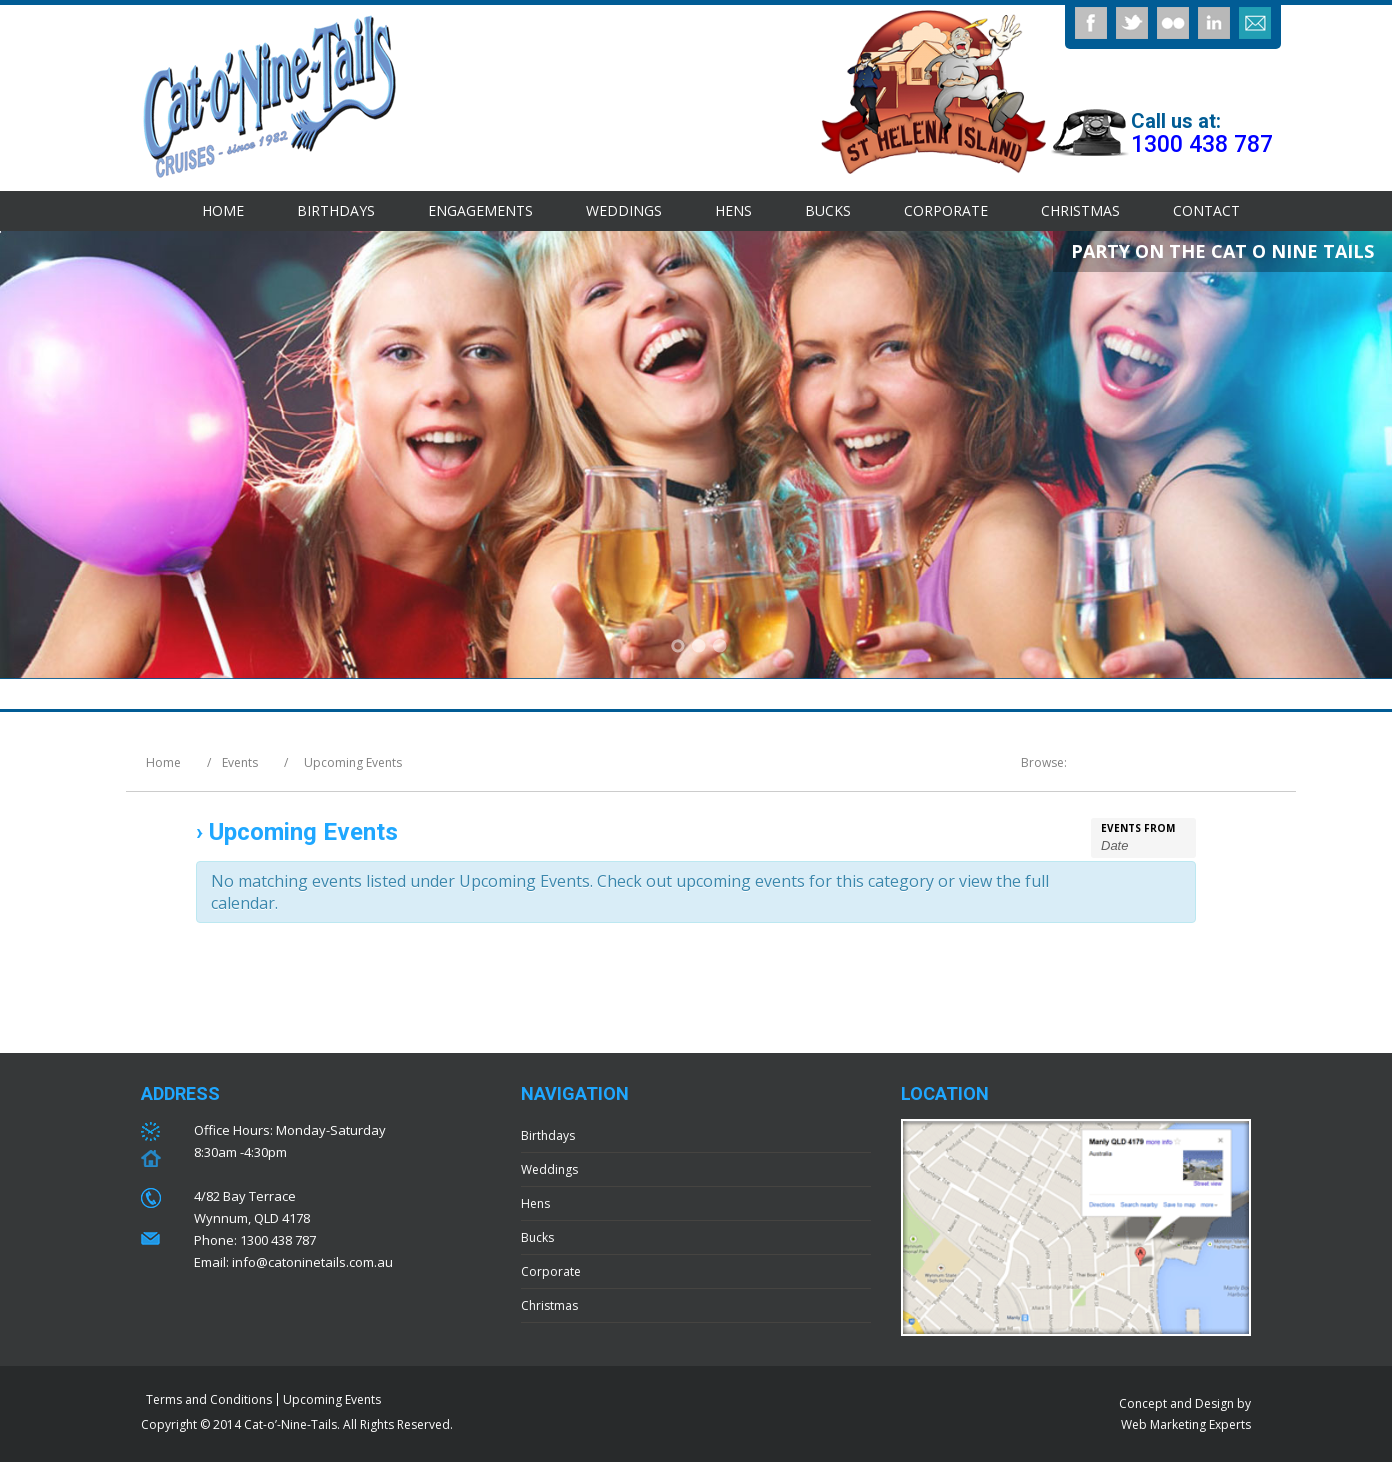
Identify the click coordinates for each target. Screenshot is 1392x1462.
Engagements (480, 210)
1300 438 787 (1202, 144)
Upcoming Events (332, 1399)
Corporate (946, 210)
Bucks (828, 210)
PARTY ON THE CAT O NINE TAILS (1222, 251)
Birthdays (336, 210)
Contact (1206, 210)
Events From (1138, 828)
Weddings (624, 210)
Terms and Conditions (209, 1399)
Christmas (1080, 210)
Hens (733, 210)
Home (223, 210)
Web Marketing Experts (1186, 1424)
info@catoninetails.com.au (312, 1262)
